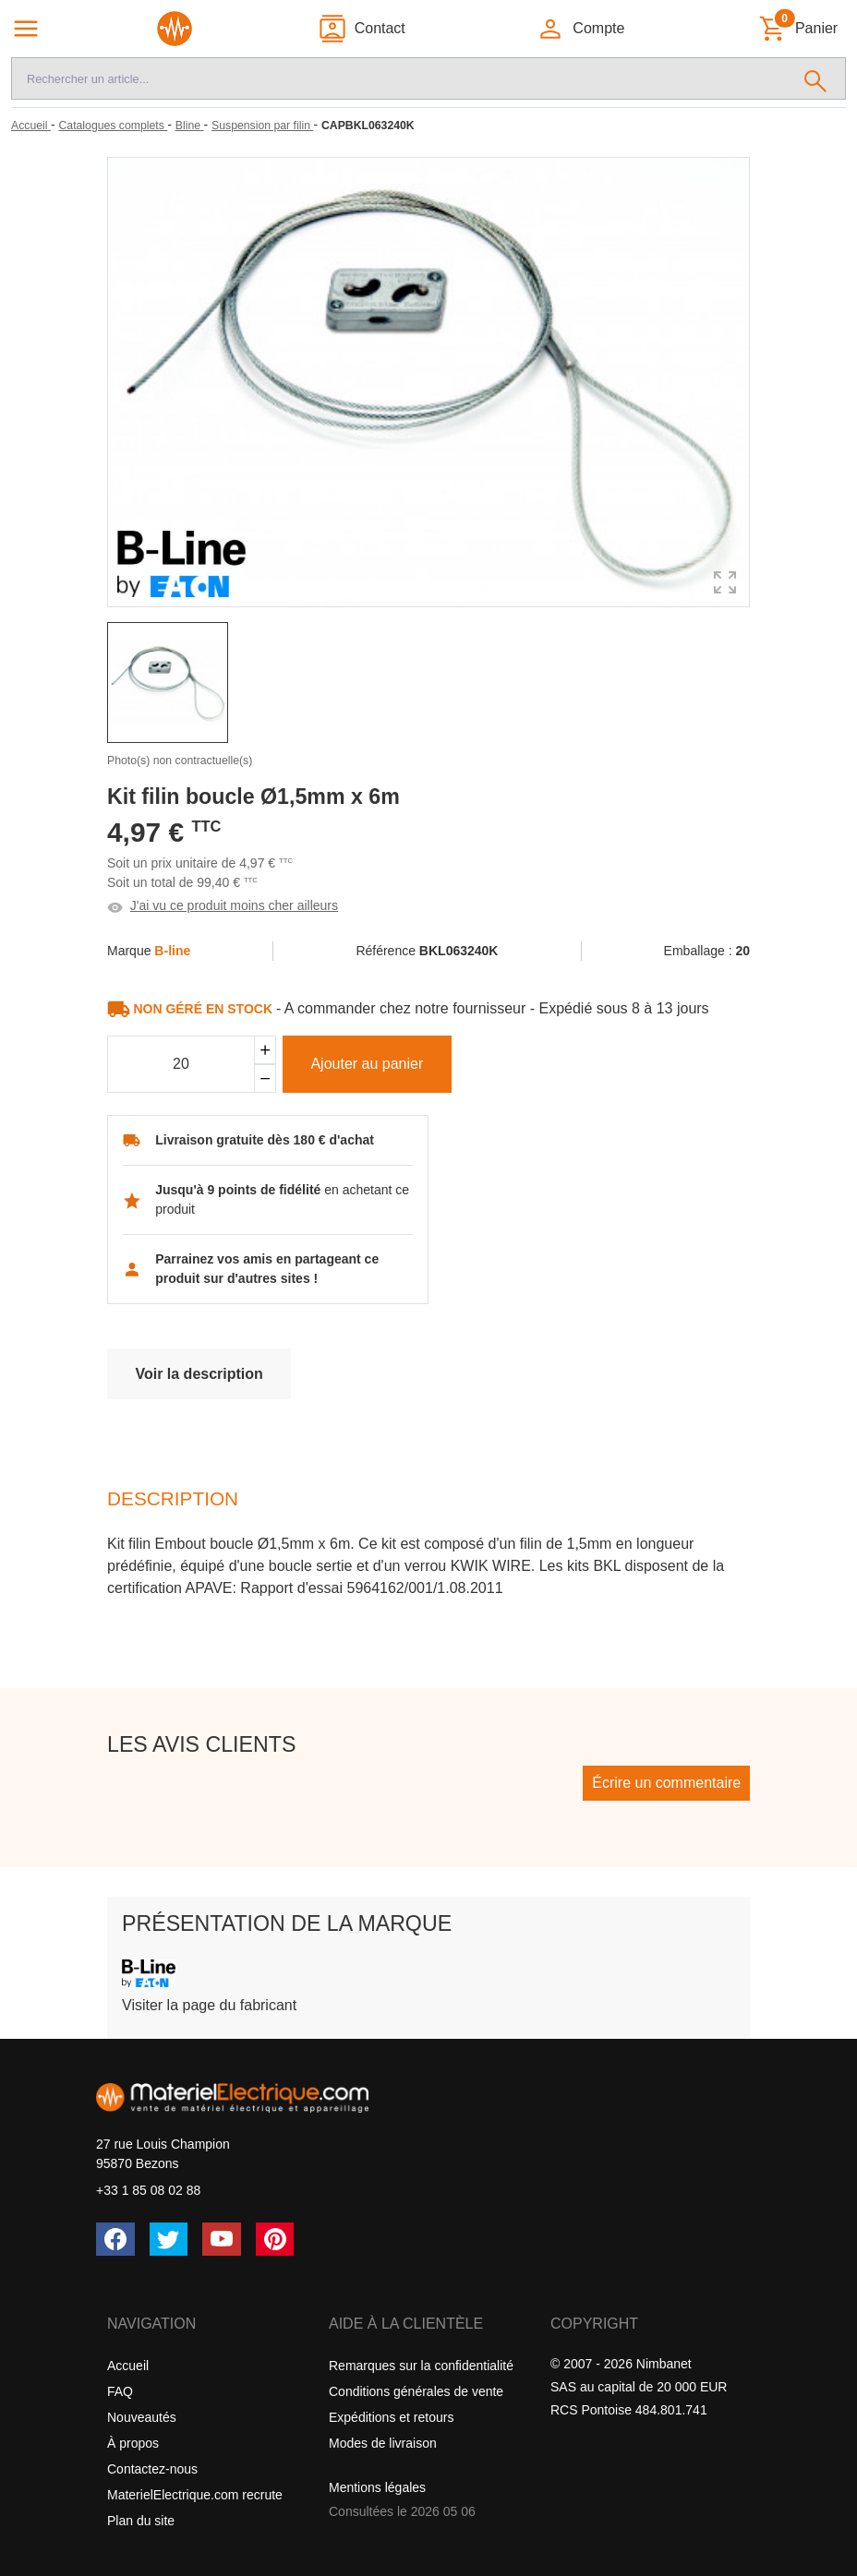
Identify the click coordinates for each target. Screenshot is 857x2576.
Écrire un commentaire (666, 1783)
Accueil (128, 2365)
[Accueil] (31, 125)
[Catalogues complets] (112, 125)
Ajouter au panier (366, 1064)
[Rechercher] (816, 78)
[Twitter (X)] (169, 2239)
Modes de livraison (383, 2443)
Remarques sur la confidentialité (421, 2365)
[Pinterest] (275, 2239)
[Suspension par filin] (262, 125)
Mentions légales (377, 2487)
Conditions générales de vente (416, 2391)
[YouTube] (221, 2239)
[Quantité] (181, 1064)
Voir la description (198, 1374)
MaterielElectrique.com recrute (195, 2494)
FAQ (120, 2391)
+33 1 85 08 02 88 (148, 2190)
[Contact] (361, 28)
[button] (580, 28)
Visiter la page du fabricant (209, 2005)
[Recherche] (399, 78)
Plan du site (141, 2520)
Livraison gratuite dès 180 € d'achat (264, 1139)
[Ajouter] (265, 1050)
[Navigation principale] (26, 28)
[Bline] (189, 125)
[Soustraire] (265, 1078)
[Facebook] (115, 2239)
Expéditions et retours (391, 2417)
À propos (133, 2443)
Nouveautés (141, 2417)
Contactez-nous (152, 2469)
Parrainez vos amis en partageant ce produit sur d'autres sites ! (267, 1269)
